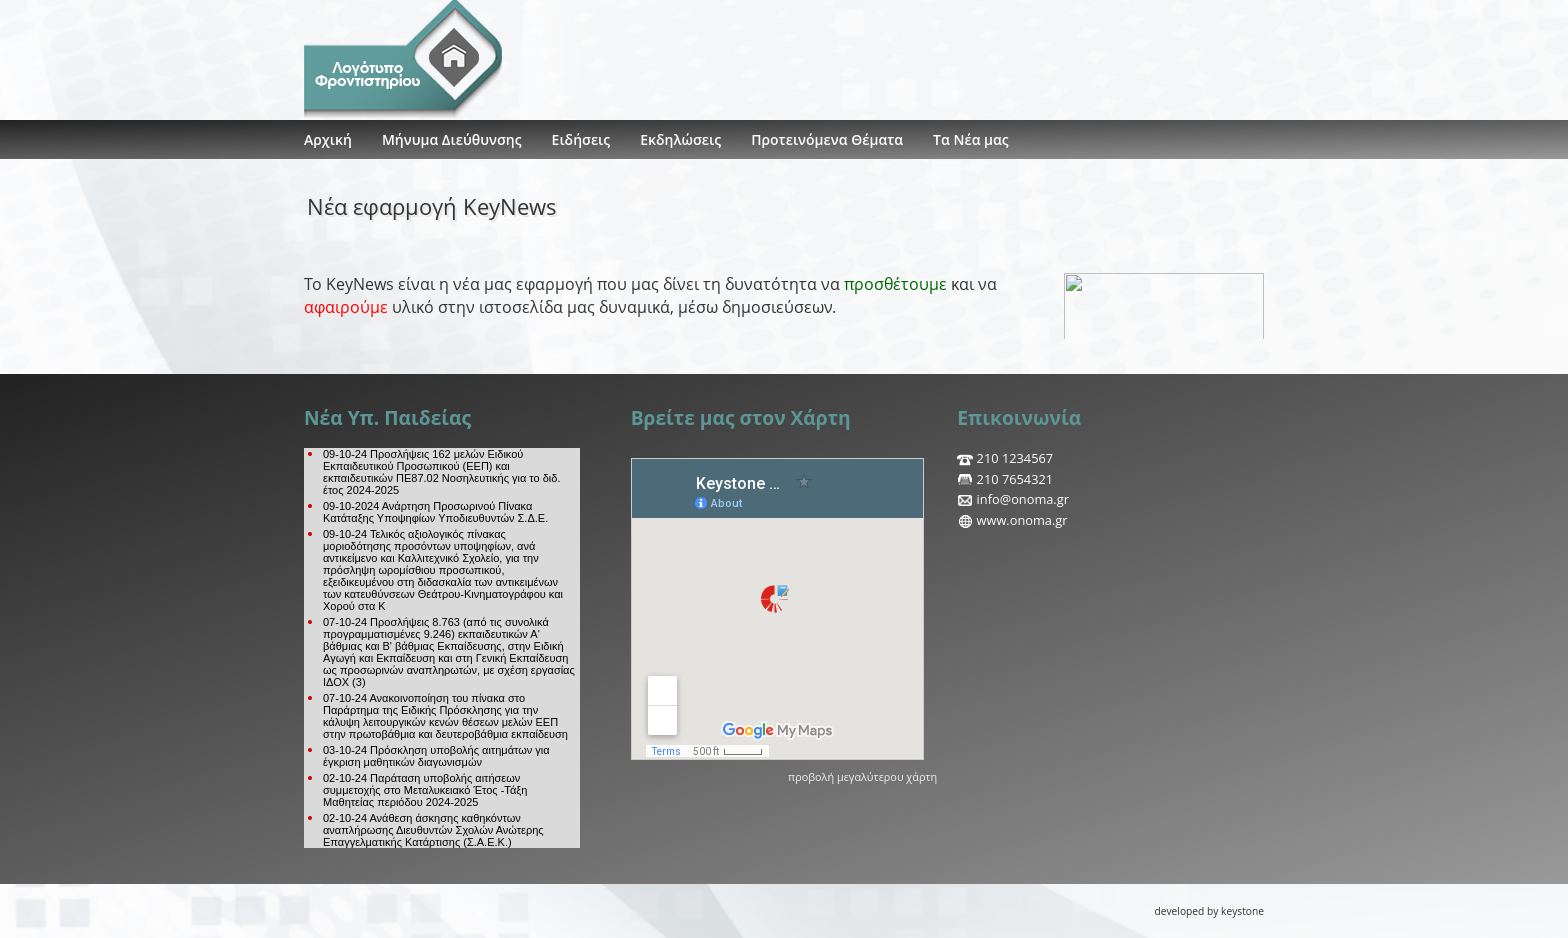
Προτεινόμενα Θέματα (827, 139)
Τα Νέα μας (971, 139)
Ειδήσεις (581, 139)
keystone (1242, 911)
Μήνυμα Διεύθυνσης (452, 139)
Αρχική (328, 139)
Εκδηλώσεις (680, 139)
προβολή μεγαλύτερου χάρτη (862, 776)
